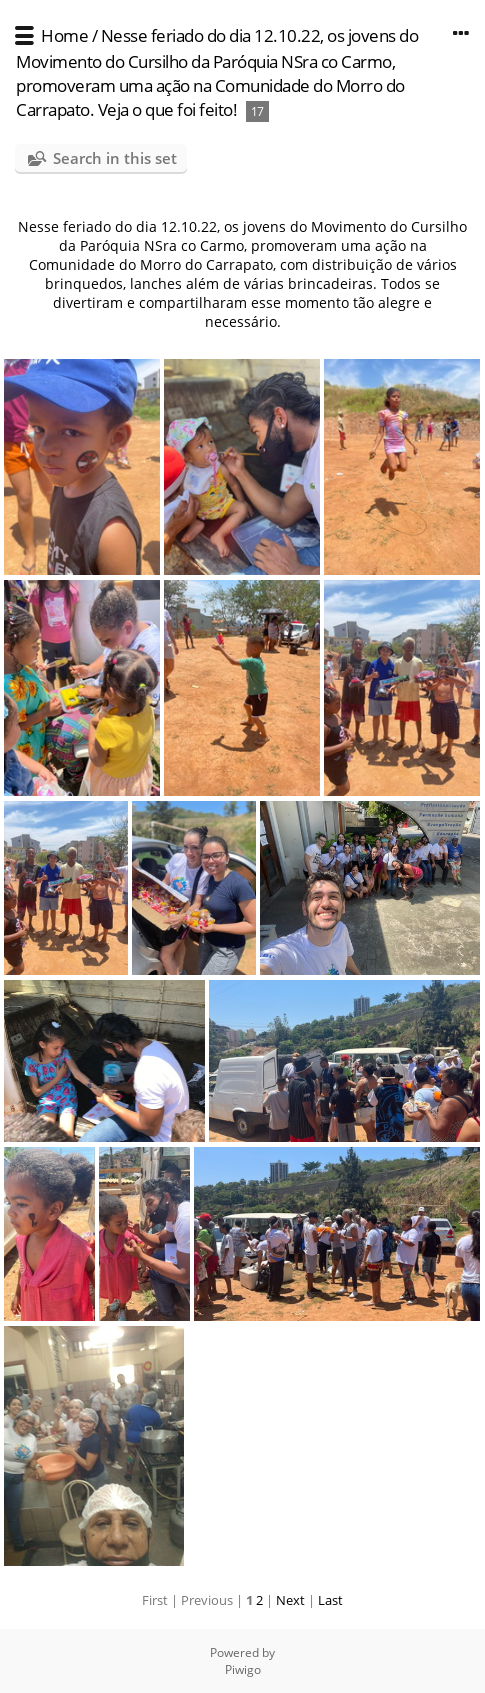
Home (64, 35)
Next (290, 1600)
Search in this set (115, 158)
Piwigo (243, 1669)
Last (330, 1600)
